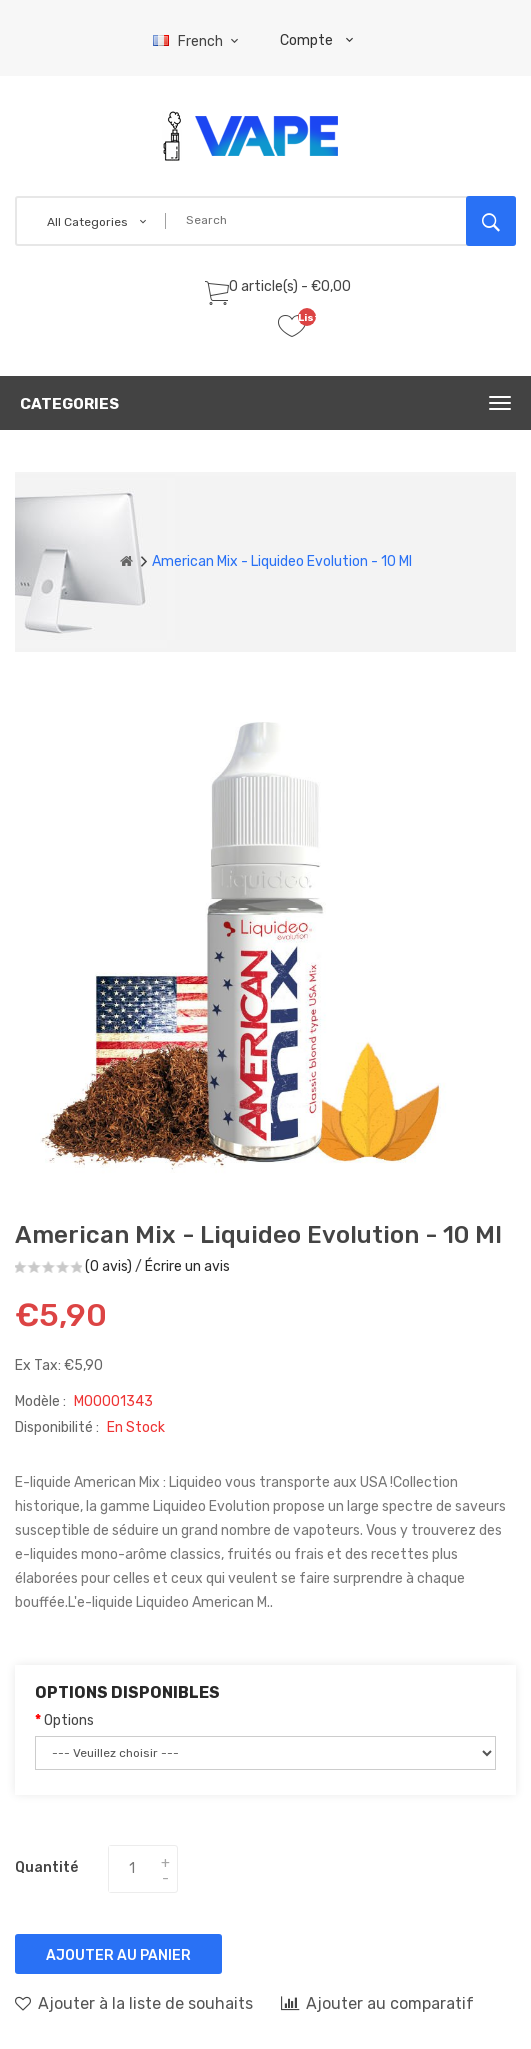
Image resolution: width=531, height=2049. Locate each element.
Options (69, 1720)
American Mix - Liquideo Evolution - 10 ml (282, 561)
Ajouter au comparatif (377, 2003)
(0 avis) (108, 1266)
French (198, 41)
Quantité (46, 1867)
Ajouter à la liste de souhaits (134, 2003)
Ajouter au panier (118, 1955)
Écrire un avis (187, 1266)
